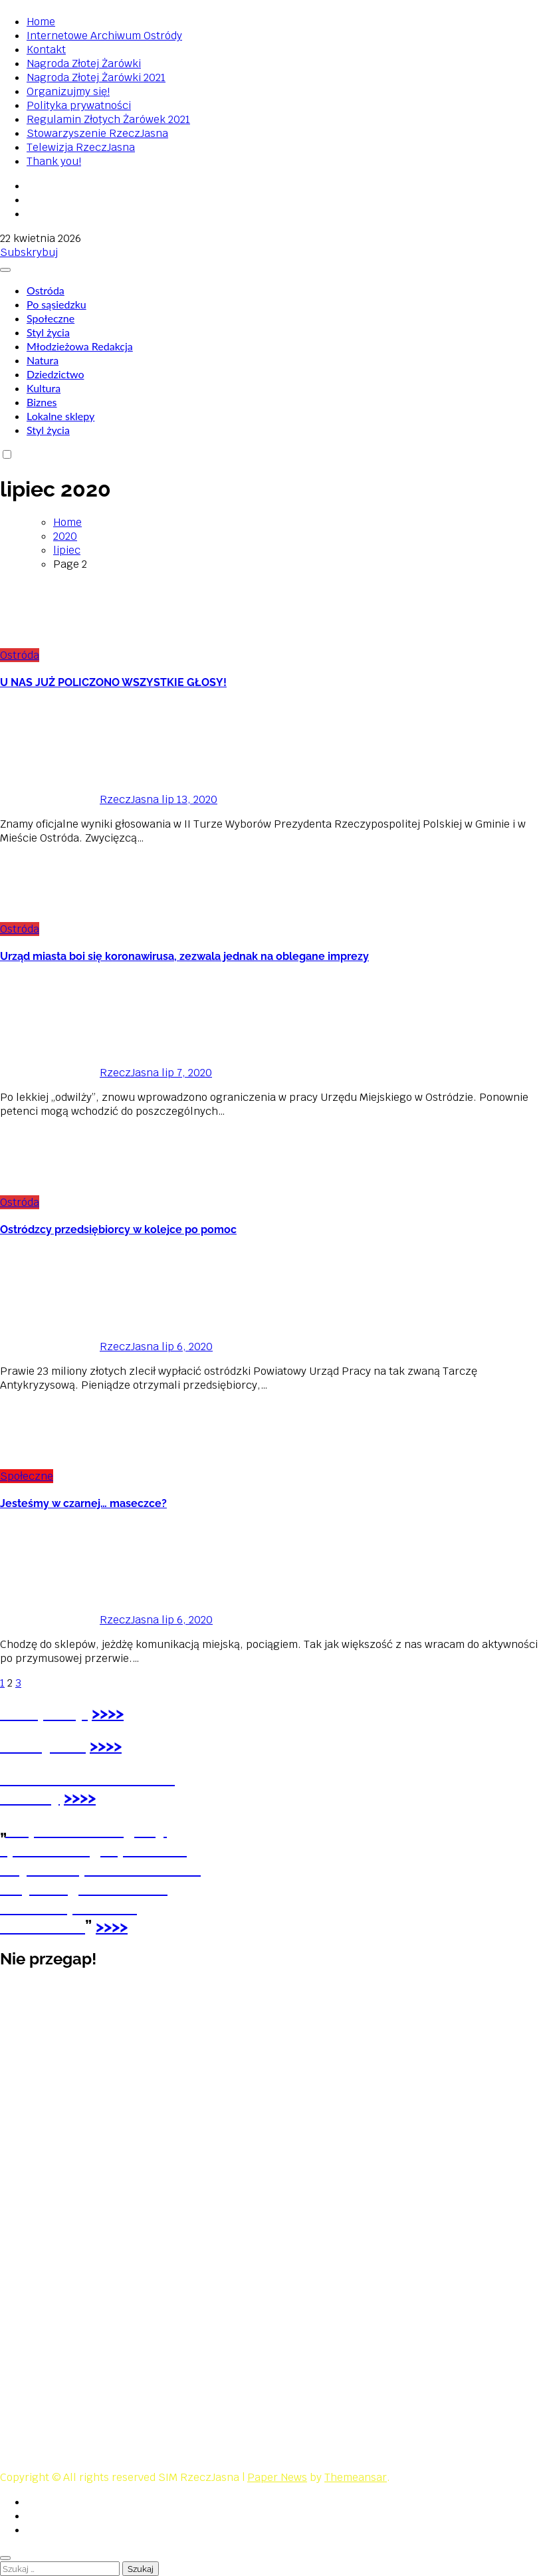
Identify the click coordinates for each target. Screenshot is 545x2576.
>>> (104, 1712)
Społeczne (50, 318)
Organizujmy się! (68, 91)
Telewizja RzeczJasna (81, 147)
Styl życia (48, 332)
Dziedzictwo (55, 374)
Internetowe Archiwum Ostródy (104, 36)
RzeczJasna (81, 799)
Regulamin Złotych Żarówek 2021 (108, 119)
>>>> (106, 1745)
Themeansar (355, 2477)
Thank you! (54, 161)
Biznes (42, 402)
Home (41, 22)
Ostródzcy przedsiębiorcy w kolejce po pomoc (118, 1229)
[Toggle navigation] (5, 270)
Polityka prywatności (79, 105)
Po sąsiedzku (56, 304)
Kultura (43, 388)
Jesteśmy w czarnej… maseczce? (83, 1503)
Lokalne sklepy (60, 416)
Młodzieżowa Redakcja (80, 346)
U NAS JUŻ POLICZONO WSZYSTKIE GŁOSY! (113, 682)
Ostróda (45, 290)
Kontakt (46, 50)
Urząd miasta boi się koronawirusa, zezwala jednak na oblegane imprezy (184, 956)
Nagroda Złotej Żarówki (84, 63)
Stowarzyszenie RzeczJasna (97, 133)
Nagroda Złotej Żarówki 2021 (96, 77)
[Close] (5, 2558)
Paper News (277, 2477)
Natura (42, 360)
